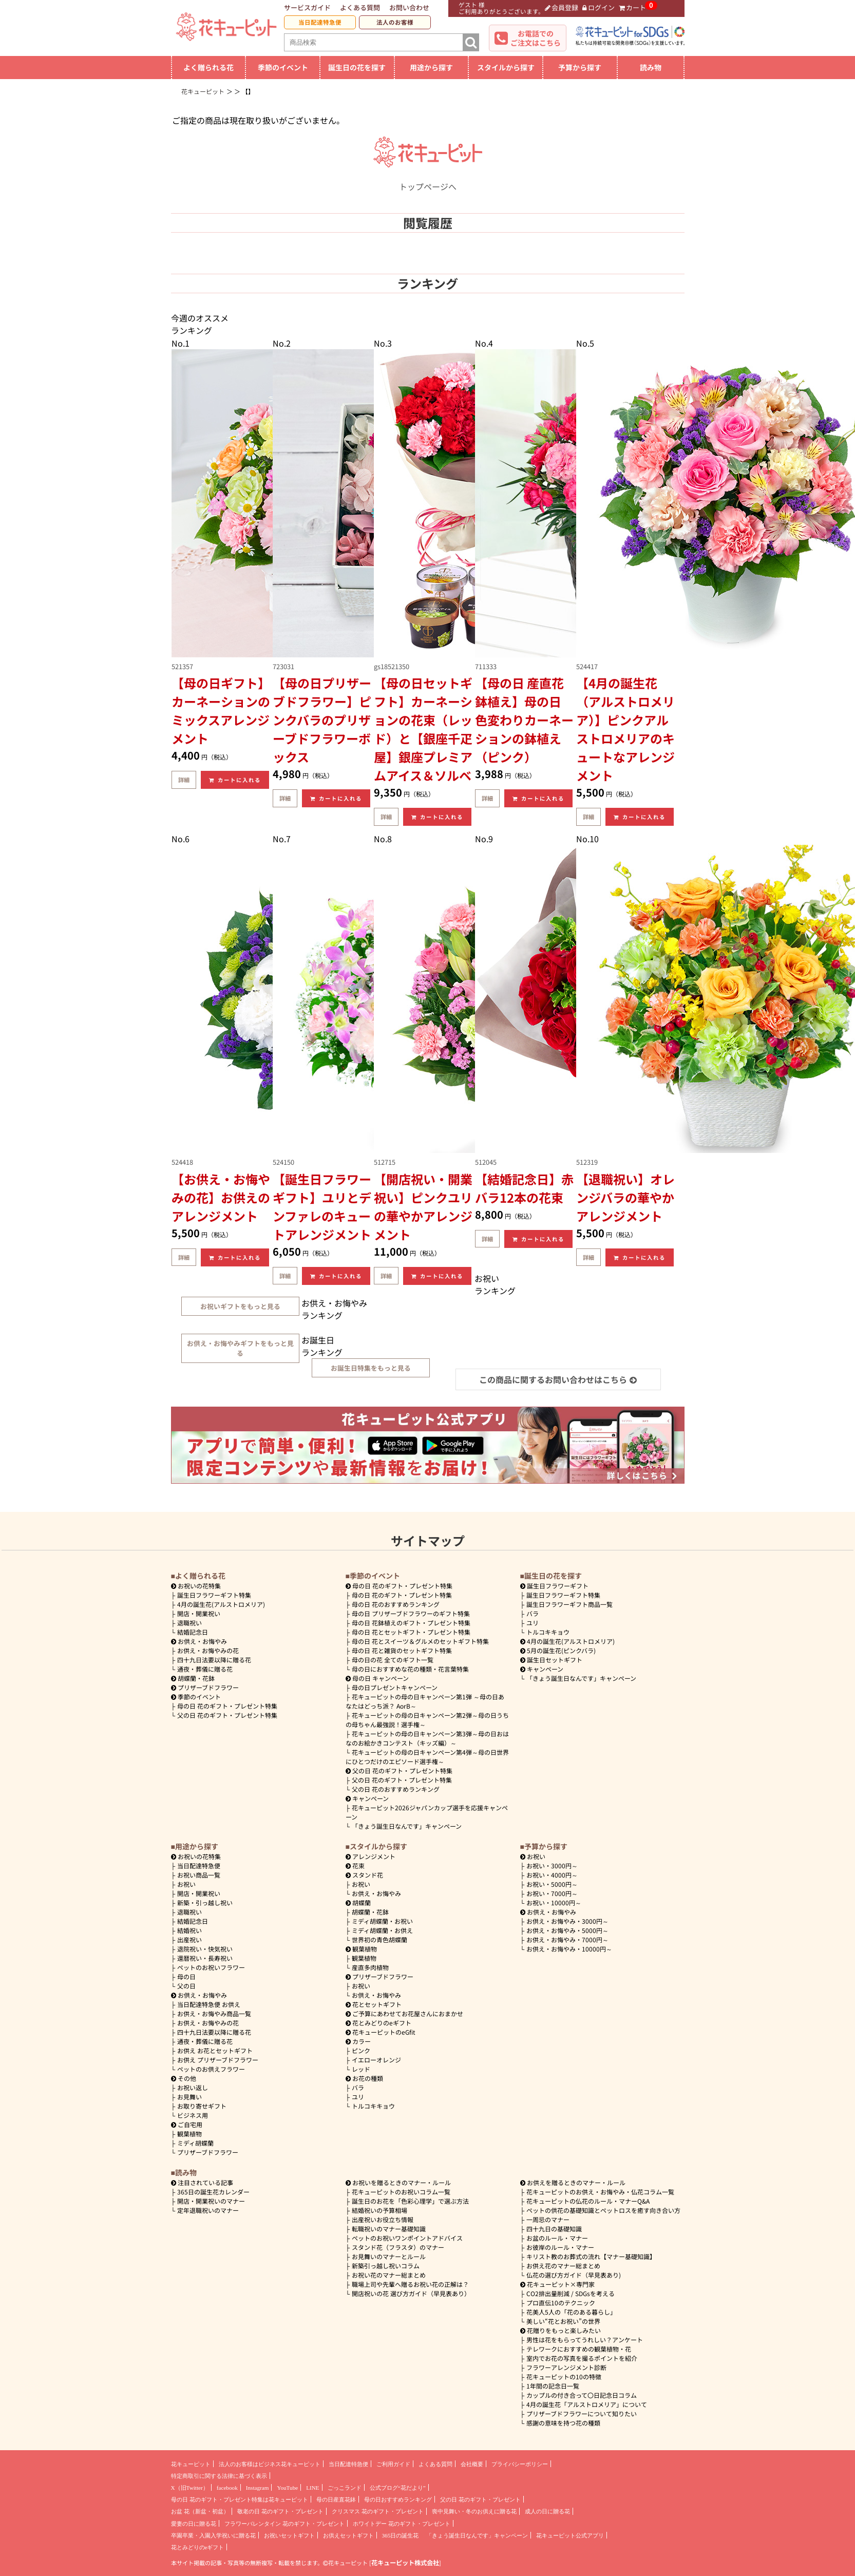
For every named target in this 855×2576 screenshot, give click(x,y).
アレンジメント (371, 1856)
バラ (532, 1613)
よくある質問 (360, 7)
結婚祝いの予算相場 (379, 2210)
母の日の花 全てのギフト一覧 (392, 1659)
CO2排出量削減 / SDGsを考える (570, 2293)
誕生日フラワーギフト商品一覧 (569, 1604)
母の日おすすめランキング (398, 2499)
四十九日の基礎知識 (554, 2228)
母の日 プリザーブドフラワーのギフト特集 (411, 1613)
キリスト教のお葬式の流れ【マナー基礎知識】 (591, 2256)
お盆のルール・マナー (557, 2237)
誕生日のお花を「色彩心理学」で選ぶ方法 (410, 2200)
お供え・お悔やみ (202, 1641)
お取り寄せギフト (201, 2105)
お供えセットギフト (348, 2535)
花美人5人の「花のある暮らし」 (571, 2311)
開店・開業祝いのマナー (211, 2200)
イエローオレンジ (376, 2059)
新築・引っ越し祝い (205, 1902)
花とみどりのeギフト (379, 2022)
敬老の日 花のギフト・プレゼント (280, 2511)
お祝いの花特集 (199, 1585)
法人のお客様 (394, 22)
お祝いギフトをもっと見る (240, 1306)
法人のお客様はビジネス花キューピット (269, 2464)
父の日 (186, 1985)
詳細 (183, 779)
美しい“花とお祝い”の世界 (563, 2321)
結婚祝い (189, 1930)
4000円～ (552, 1874)
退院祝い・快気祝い (205, 1948)
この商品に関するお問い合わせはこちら (558, 1379)
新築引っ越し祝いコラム (386, 2265)
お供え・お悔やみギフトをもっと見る (240, 1348)
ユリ (532, 1622)
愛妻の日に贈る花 (193, 2524)
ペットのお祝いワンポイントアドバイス (407, 2237)
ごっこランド (345, 2488)
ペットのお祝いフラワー (211, 1967)
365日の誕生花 (400, 2535)
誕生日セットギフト (551, 1659)
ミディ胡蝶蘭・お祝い (382, 1921)
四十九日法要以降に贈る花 (214, 1659)
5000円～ (552, 1884)
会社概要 (472, 2464)
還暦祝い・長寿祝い (205, 1958)
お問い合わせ (409, 7)
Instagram (257, 2488)
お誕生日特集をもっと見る (371, 1368)
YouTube (287, 2488)
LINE (312, 2488)
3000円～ (552, 1865)
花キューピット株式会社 (405, 2562)
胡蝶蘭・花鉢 (193, 1678)
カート (633, 7)
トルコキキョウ (547, 1631)
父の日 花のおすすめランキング (396, 1789)
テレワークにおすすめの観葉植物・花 (578, 2348)
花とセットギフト (374, 2004)
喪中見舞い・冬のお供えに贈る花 (474, 2511)
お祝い (186, 1884)
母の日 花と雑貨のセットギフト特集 (402, 1650)
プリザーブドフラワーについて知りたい (581, 2413)
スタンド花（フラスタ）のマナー (398, 2247)
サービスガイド (307, 7)
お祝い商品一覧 (198, 1874)
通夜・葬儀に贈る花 (205, 1668)
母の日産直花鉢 (336, 2499)
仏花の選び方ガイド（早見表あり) (573, 2274)
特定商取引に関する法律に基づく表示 (219, 2476)
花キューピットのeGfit (381, 2032)
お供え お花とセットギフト (215, 2050)
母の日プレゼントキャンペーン (395, 1687)
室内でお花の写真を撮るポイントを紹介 (581, 2358)
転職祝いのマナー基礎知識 (389, 2228)
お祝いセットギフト (289, 2535)
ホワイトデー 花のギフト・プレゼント (401, 2524)
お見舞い (189, 2096)
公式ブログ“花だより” (398, 2488)
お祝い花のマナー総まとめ (389, 2274)
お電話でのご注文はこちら (535, 38)
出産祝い (189, 1939)
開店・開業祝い (198, 1613)
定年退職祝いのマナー (208, 2210)
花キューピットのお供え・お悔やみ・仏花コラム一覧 (600, 2191)
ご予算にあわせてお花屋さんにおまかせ (405, 2013)
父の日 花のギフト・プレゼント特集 (227, 1715)
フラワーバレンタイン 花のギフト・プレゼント (284, 2524)
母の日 (186, 1976)
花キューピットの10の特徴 (563, 2376)
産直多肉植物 (370, 1967)
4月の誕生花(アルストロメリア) (221, 1604)
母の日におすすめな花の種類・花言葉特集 (410, 1668)
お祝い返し (192, 2087)
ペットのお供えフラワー (211, 2068)
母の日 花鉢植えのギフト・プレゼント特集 (411, 1622)
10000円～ (553, 1902)
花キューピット (191, 2464)
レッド (361, 2068)
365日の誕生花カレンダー (213, 2191)
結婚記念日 (192, 1631)
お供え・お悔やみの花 (208, 1650)
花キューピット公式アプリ (570, 2535)
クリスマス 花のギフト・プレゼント (378, 2511)
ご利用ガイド (393, 2464)
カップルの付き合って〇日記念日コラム (581, 2395)
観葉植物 (189, 2133)
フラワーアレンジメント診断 (566, 2367)
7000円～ (552, 1893)
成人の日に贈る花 (547, 2511)
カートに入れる (235, 780)
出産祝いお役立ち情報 (382, 2219)
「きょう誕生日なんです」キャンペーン (407, 1826)
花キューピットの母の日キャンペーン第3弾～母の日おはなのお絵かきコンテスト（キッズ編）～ (427, 1738)
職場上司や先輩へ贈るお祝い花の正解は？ (410, 2284)
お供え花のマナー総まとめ (563, 2265)
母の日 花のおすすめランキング (396, 1604)
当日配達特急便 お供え (208, 2004)
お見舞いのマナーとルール (389, 2256)
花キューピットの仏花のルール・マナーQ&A (588, 2200)
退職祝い (189, 1622)
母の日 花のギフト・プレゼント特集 (227, 1705)
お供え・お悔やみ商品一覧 (214, 2013)
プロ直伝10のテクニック (560, 2302)
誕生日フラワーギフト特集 (214, 1594)
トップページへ (427, 180)
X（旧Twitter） (189, 2488)
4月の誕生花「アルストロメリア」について (586, 2404)
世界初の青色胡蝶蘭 (379, 1939)
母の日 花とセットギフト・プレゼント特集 (411, 1631)
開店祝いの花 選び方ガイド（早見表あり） (411, 2293)
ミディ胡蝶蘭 (195, 2142)
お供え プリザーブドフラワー (217, 2059)
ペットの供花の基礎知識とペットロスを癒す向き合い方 (603, 2210)
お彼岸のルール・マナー (560, 2247)
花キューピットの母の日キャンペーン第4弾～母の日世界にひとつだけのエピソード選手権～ (427, 1757)
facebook (227, 2488)
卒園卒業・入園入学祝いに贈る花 (213, 2535)
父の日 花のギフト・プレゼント (480, 2499)
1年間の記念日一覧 (552, 2385)
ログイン (598, 7)
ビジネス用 (192, 2115)
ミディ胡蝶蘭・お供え (382, 1930)
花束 (355, 1865)
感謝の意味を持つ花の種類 (563, 2422)
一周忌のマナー (547, 2219)
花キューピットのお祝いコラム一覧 (401, 2191)
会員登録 (562, 7)
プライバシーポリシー (519, 2464)
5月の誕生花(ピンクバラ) (558, 1650)
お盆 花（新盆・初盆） (200, 2511)
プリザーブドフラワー (205, 1687)
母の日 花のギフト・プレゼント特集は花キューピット (239, 2499)
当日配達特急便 (319, 22)
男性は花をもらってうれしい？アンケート (584, 2339)
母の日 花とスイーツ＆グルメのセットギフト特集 (420, 1641)
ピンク (361, 2050)
